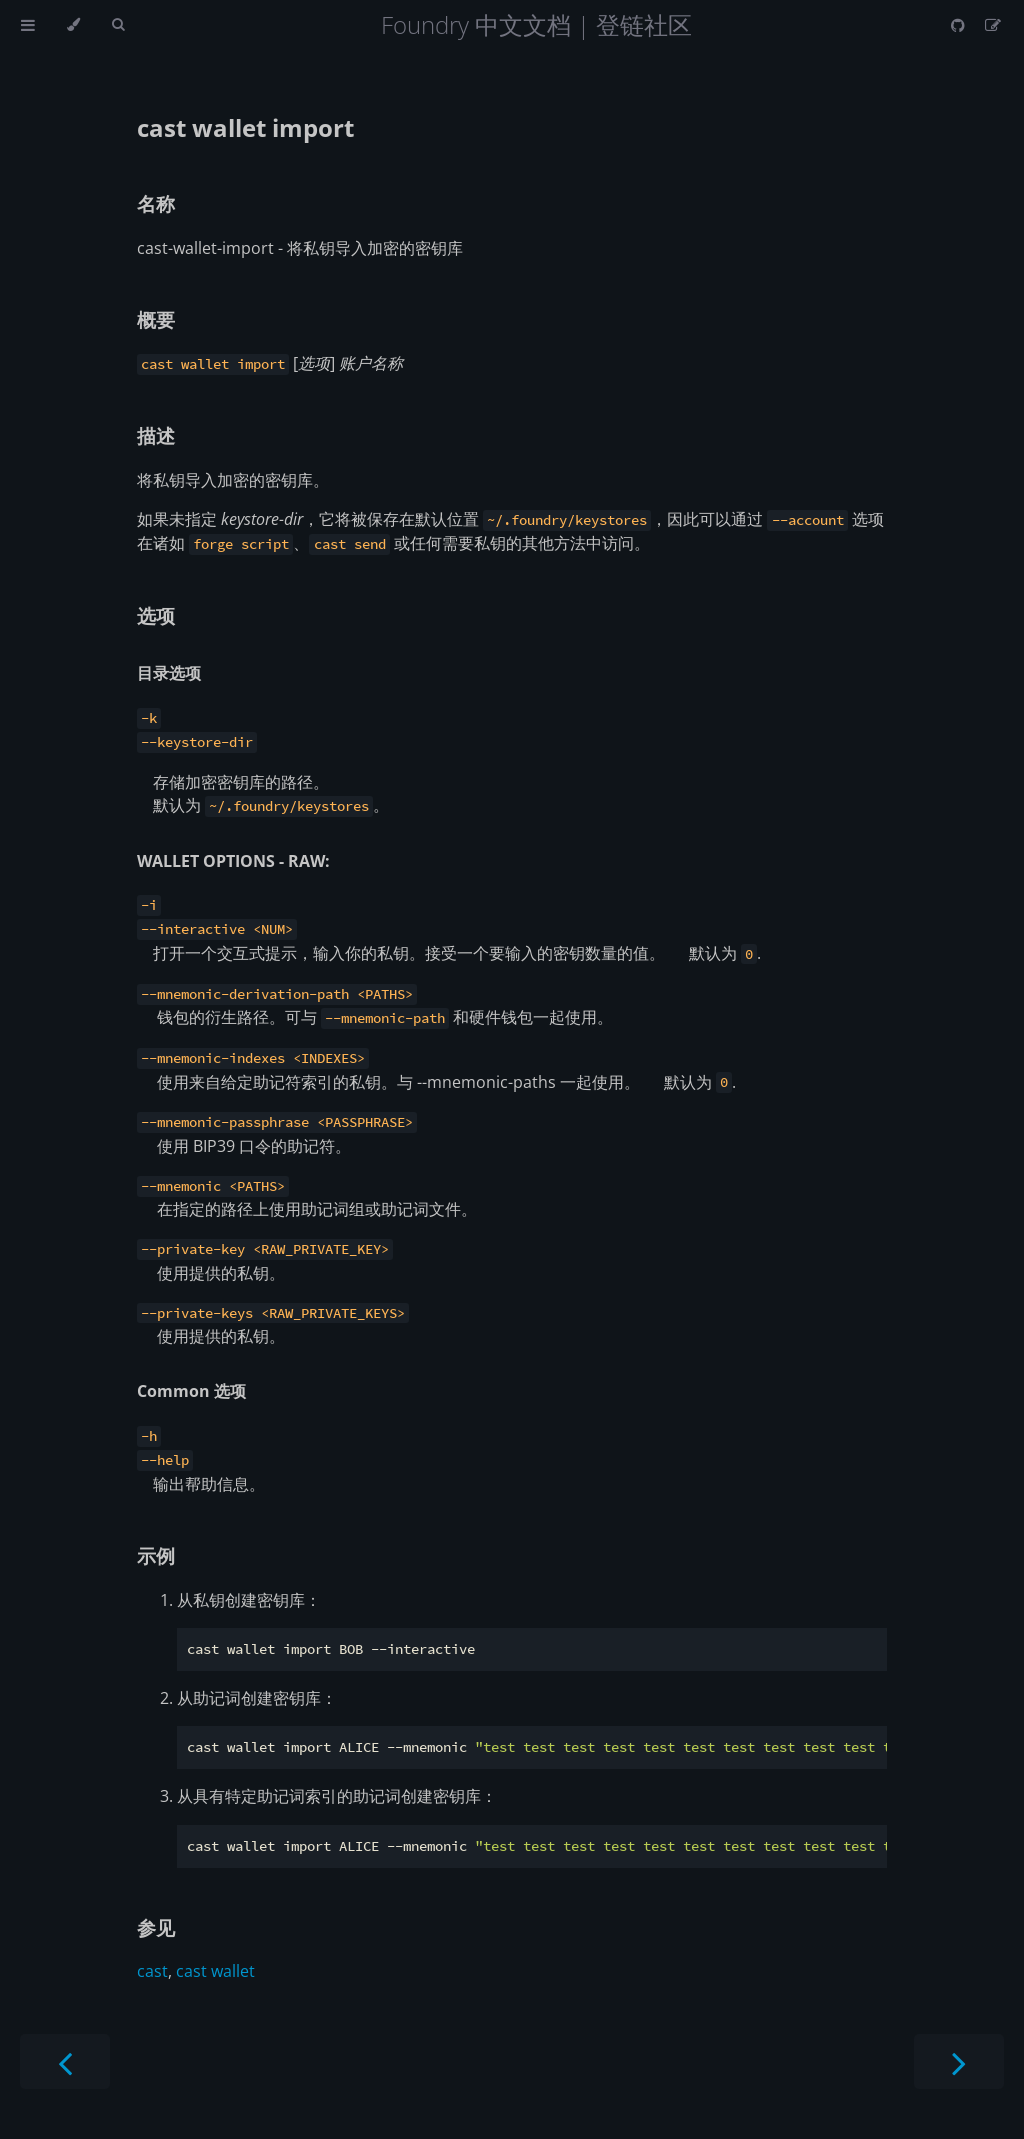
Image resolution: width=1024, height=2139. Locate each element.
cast (152, 1971)
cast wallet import (245, 127)
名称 (156, 203)
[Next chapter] (959, 2061)
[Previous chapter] (65, 2061)
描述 (156, 435)
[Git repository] (960, 25)
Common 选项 (191, 1391)
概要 (156, 319)
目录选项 (169, 673)
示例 (156, 1555)
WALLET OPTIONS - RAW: (233, 861)
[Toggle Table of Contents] (28, 25)
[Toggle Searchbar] (118, 25)
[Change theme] (73, 25)
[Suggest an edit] (993, 25)
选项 (156, 615)
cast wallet (215, 1971)
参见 (156, 1927)
